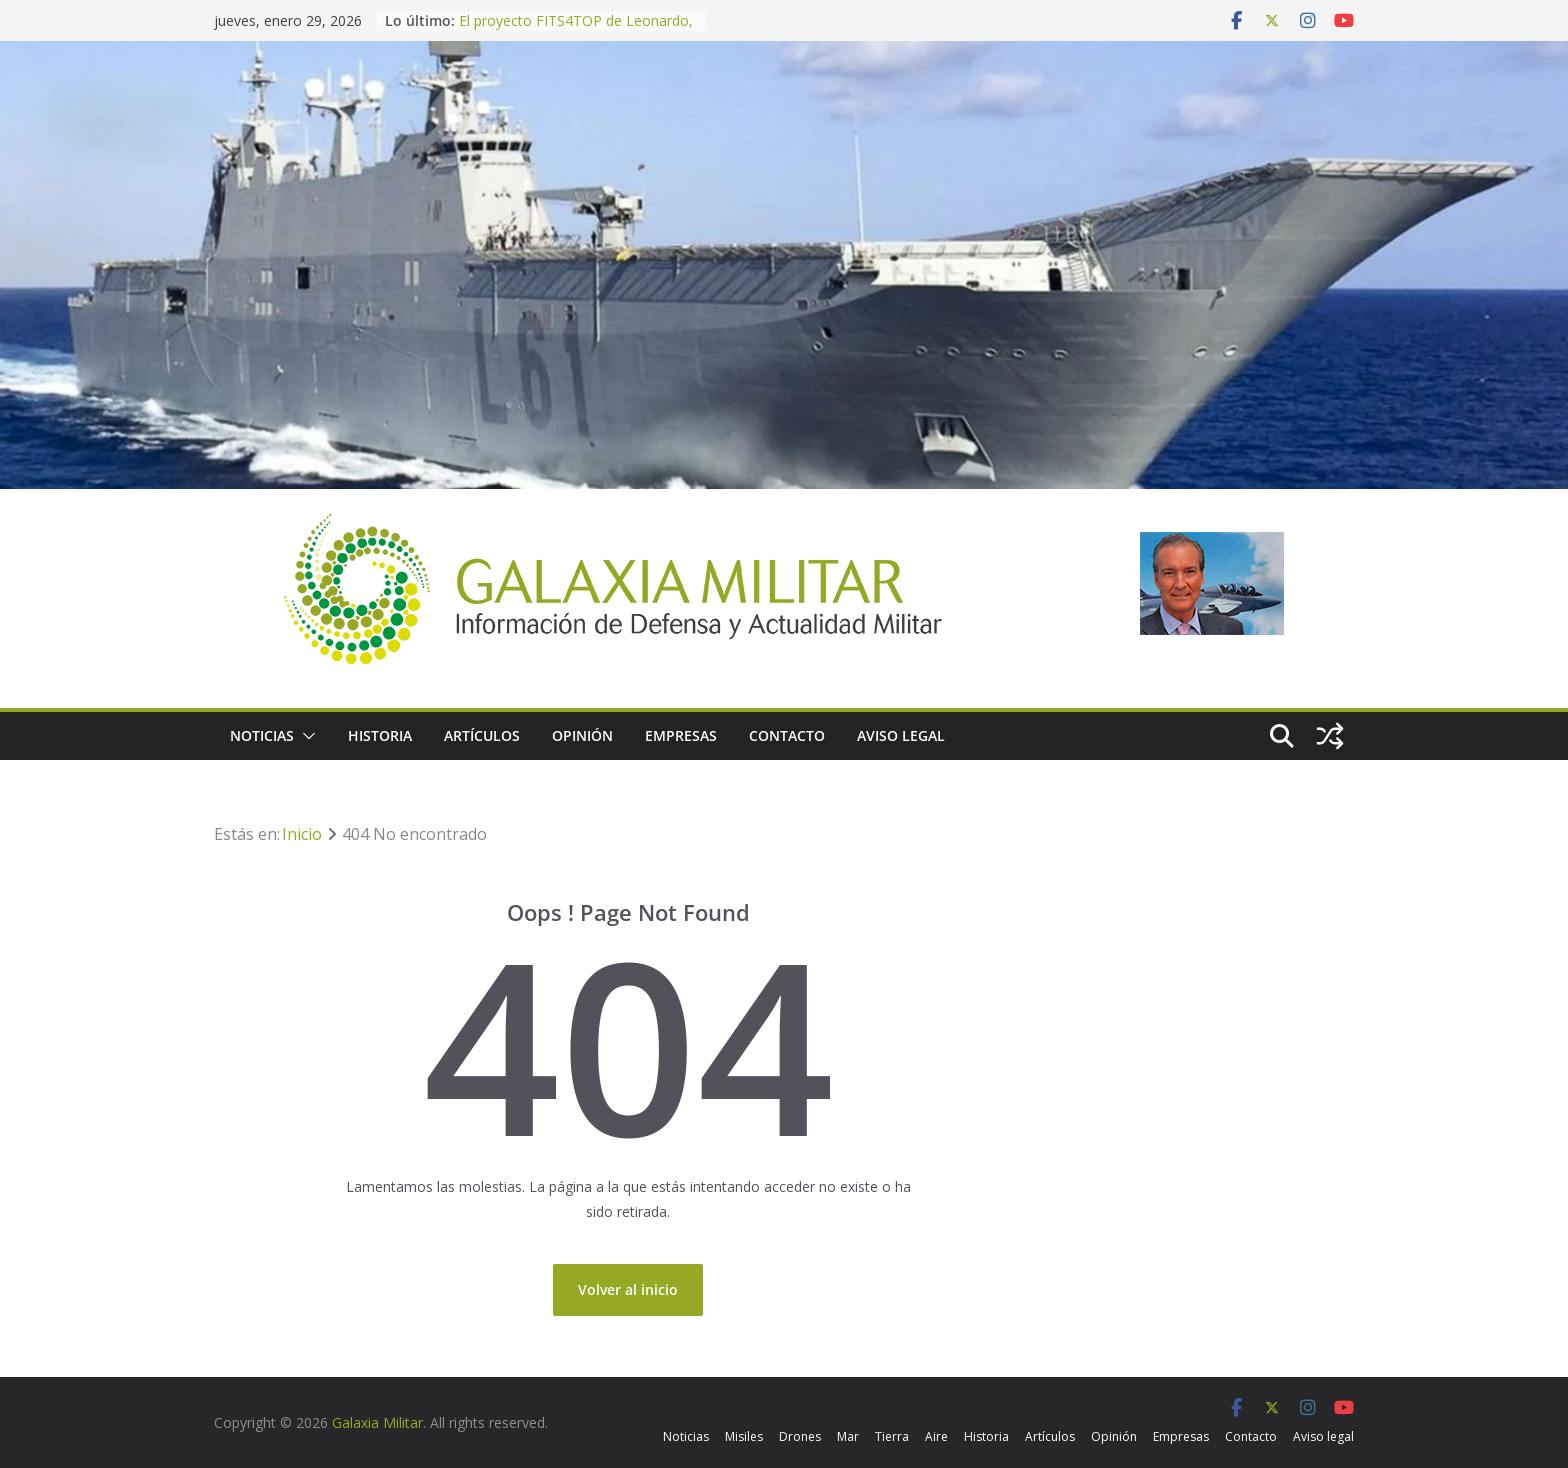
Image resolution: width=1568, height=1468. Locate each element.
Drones (800, 1436)
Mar (848, 1436)
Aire (936, 1436)
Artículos (482, 735)
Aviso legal (901, 735)
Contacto (787, 735)
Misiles (744, 1436)
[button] (305, 736)
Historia (380, 735)
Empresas (681, 735)
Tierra (892, 1436)
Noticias (262, 735)
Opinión (582, 735)
